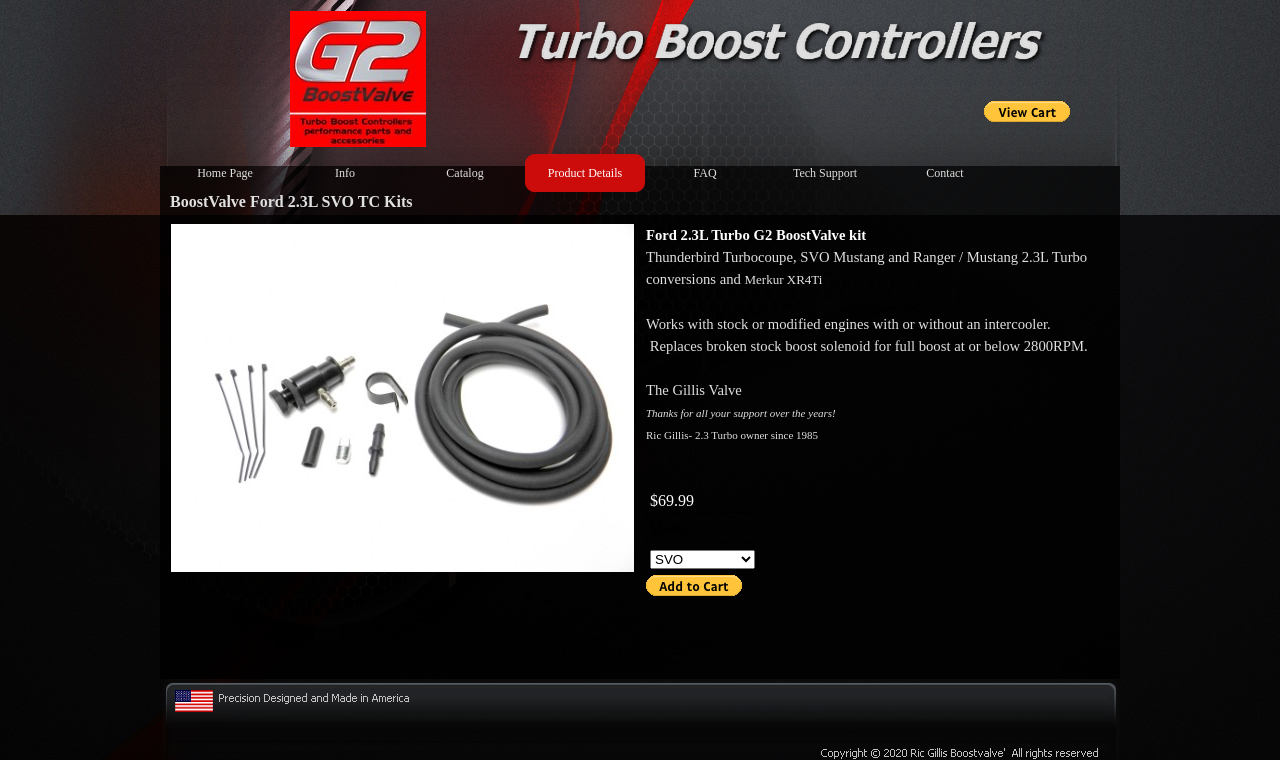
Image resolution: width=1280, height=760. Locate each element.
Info (345, 173)
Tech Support (825, 173)
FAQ (704, 173)
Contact (944, 173)
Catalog (464, 173)
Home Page (225, 173)
